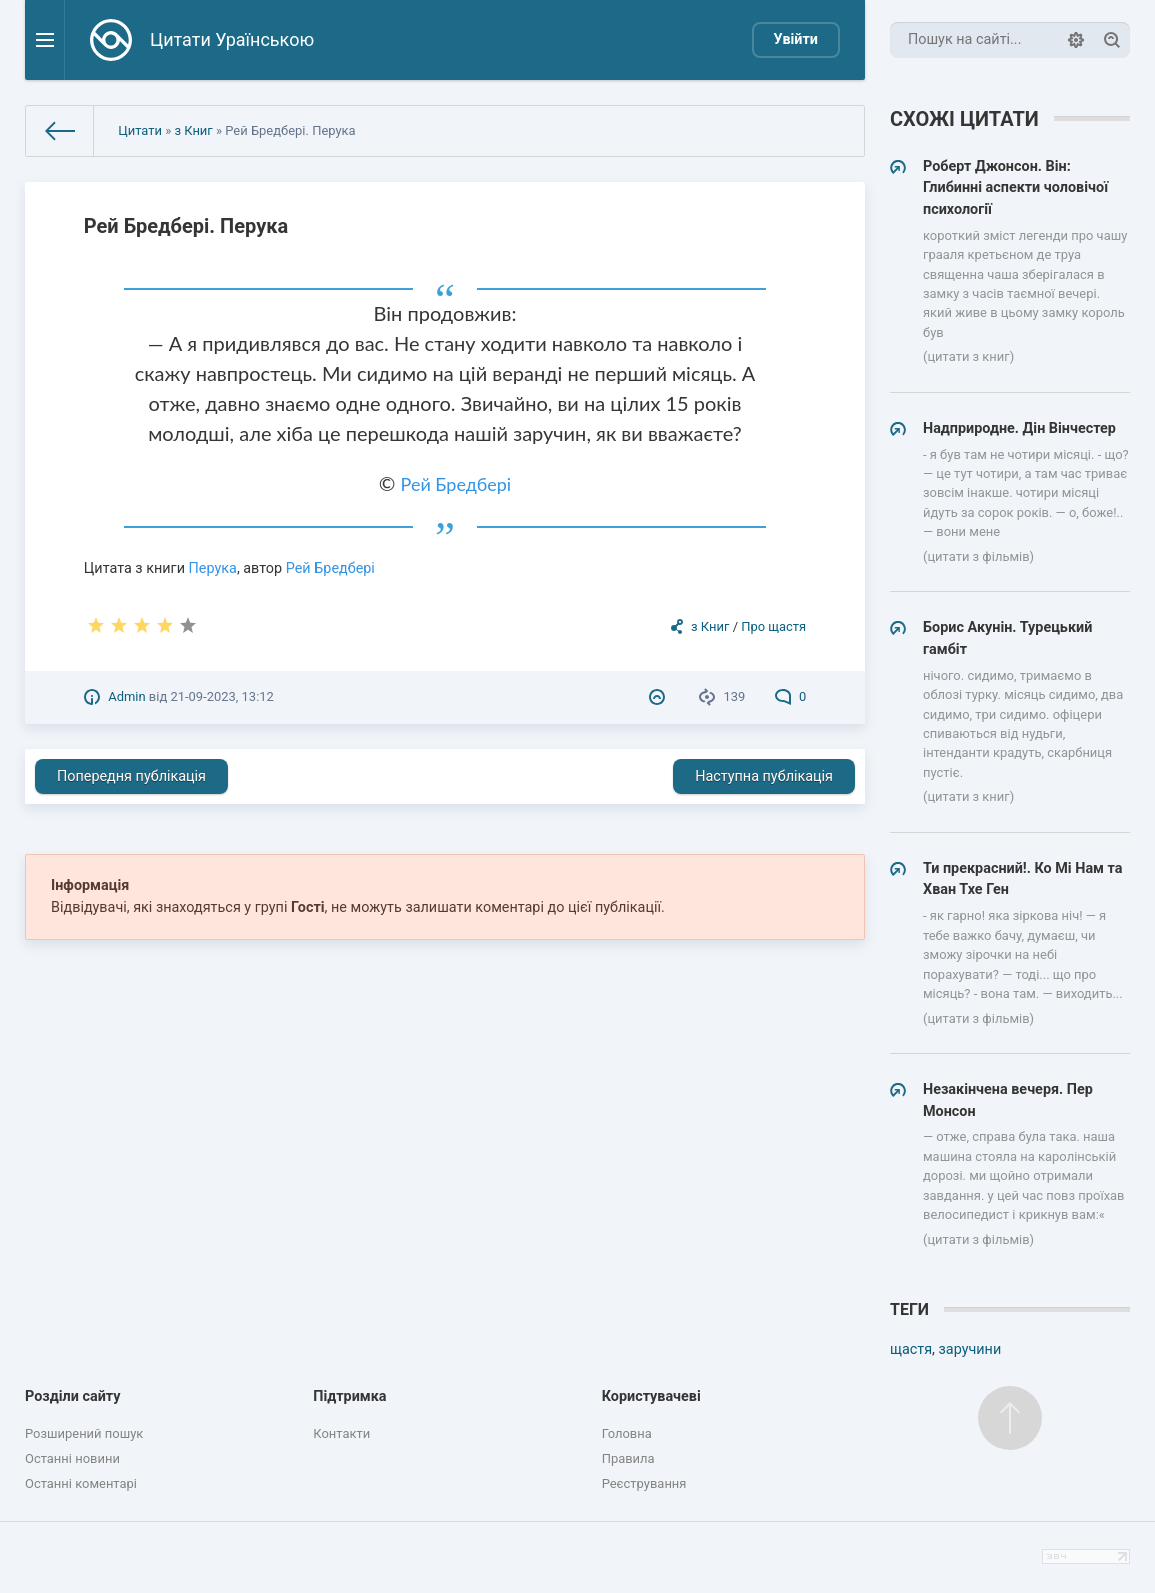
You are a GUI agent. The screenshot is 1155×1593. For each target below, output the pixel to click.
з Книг (193, 130)
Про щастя (773, 626)
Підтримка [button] (349, 1396)
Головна (627, 1433)
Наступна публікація (764, 776)
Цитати (140, 130)
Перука (213, 568)
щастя (911, 1349)
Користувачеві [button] (651, 1396)
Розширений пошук (84, 1433)
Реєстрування (644, 1483)
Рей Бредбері (456, 484)
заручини (970, 1349)
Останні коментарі (81, 1483)
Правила (628, 1458)
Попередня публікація (131, 776)
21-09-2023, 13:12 (221, 696)
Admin (126, 696)
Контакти (341, 1433)
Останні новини (72, 1458)
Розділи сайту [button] (73, 1396)
